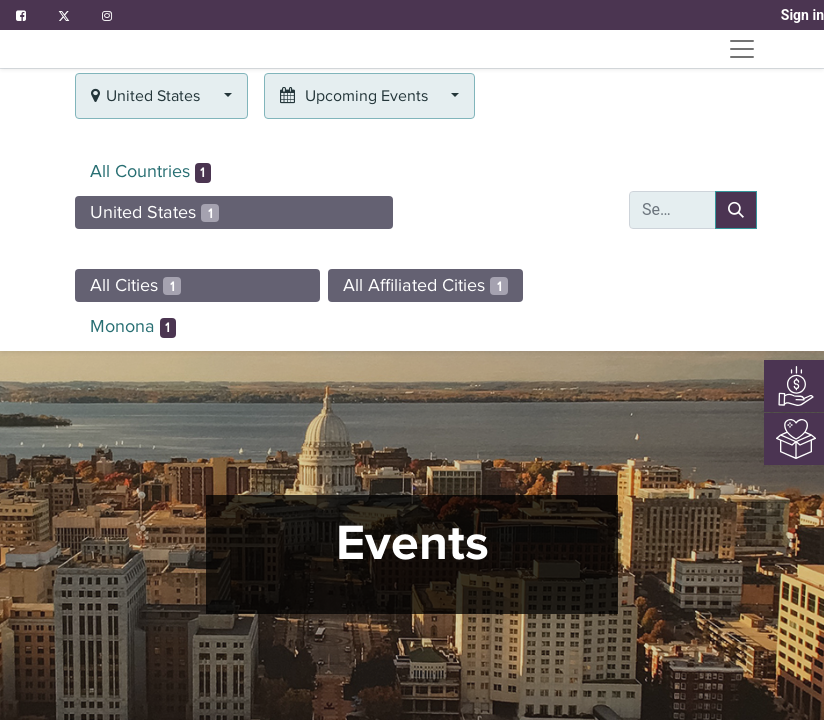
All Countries (150, 172)
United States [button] (147, 96)
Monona (133, 327)
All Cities (135, 285)
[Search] (736, 210)
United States (154, 212)
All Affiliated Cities (425, 285)
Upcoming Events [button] (356, 96)
